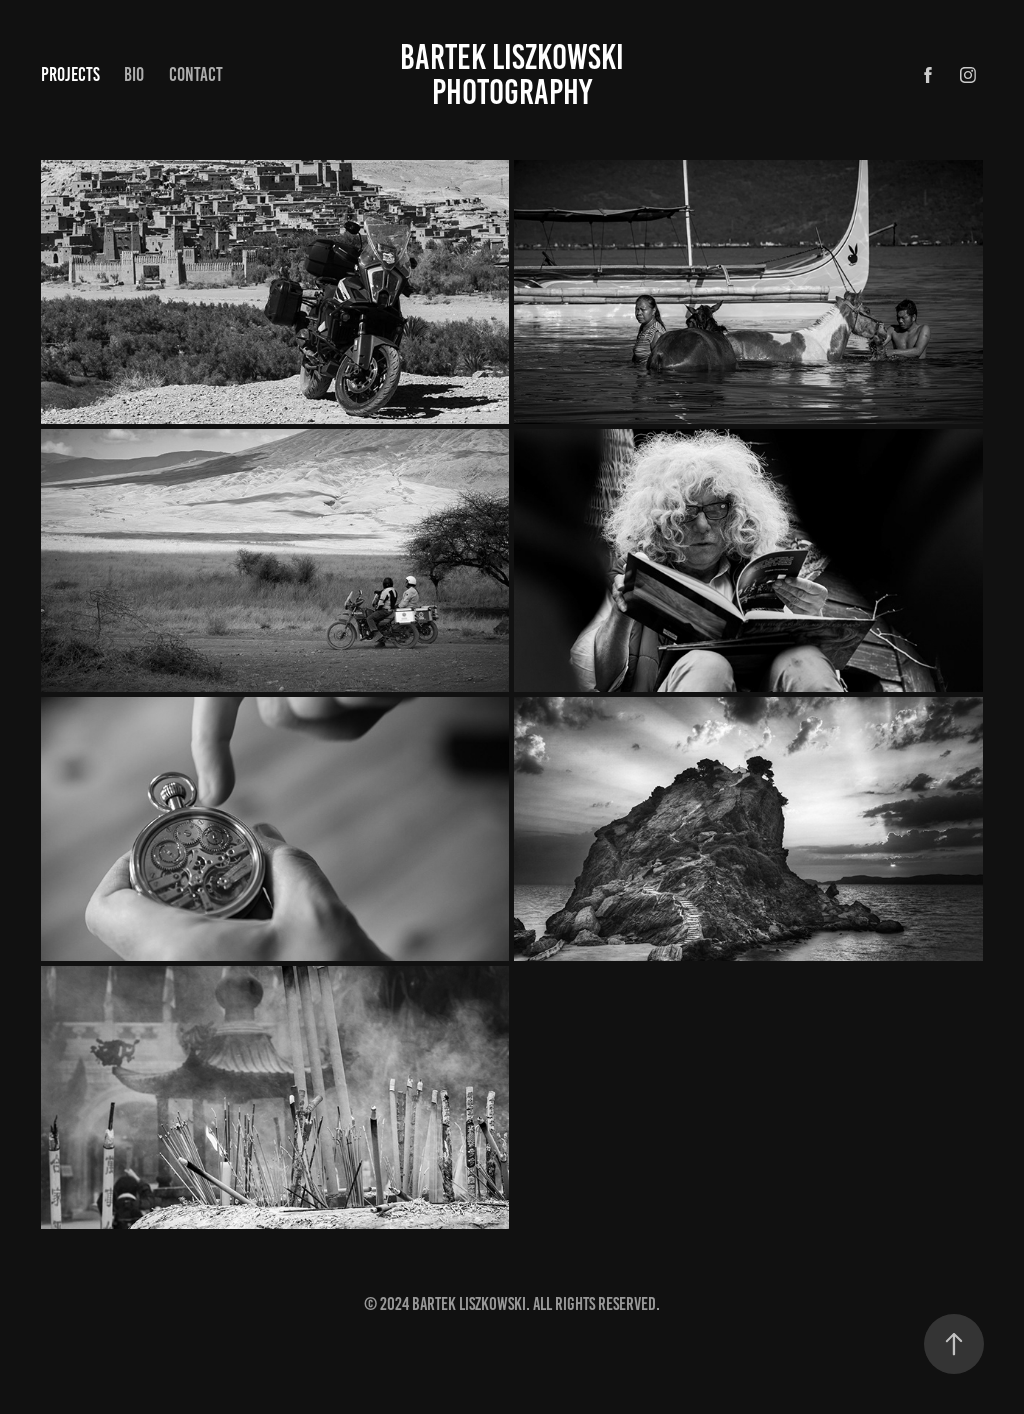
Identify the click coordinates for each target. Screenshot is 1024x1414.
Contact (196, 74)
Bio (134, 74)
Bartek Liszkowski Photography (515, 74)
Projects (70, 74)
